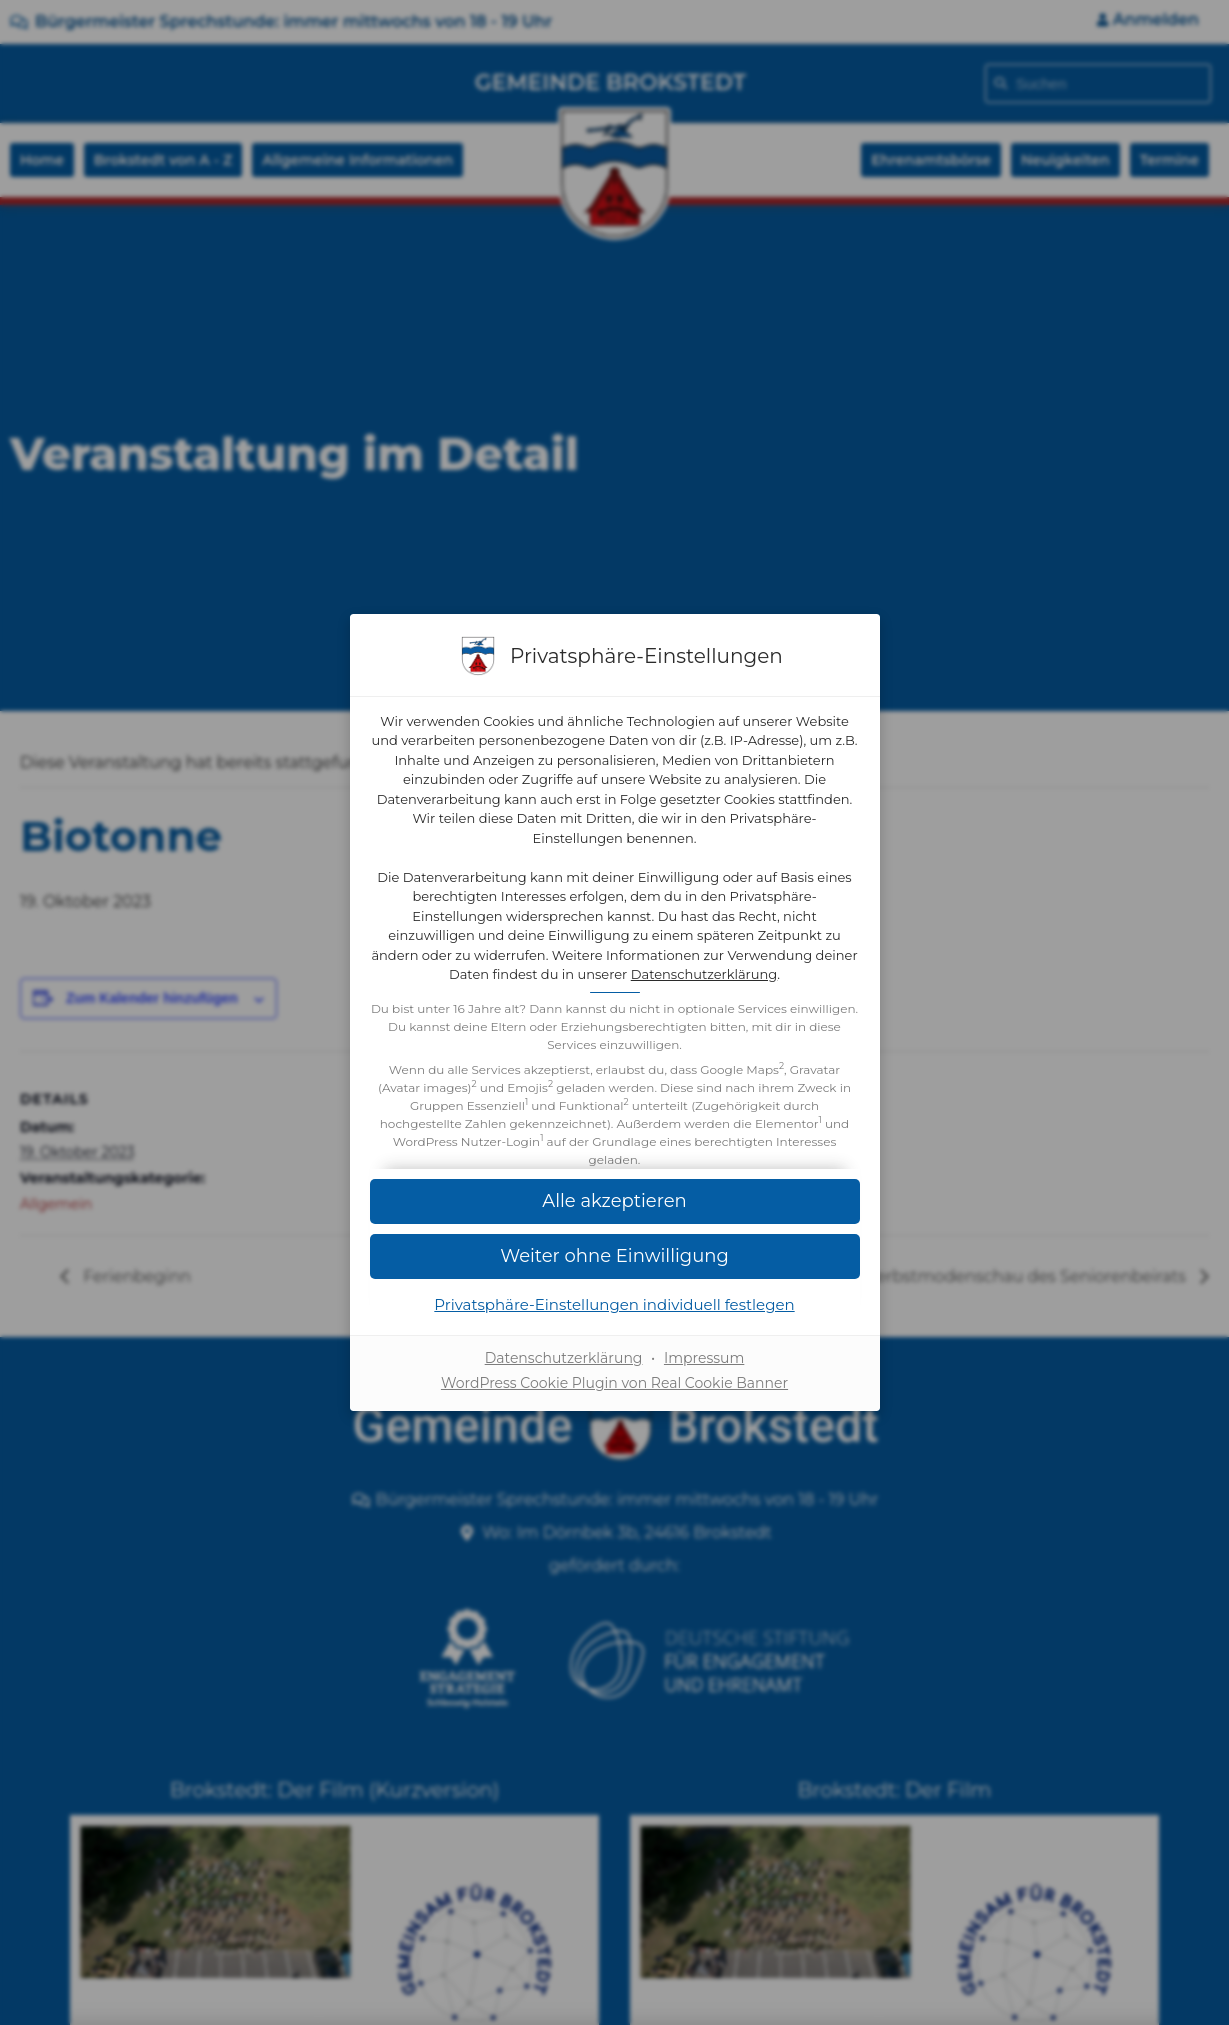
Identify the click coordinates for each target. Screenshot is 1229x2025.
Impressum (704, 1358)
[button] (615, 1256)
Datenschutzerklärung (704, 974)
